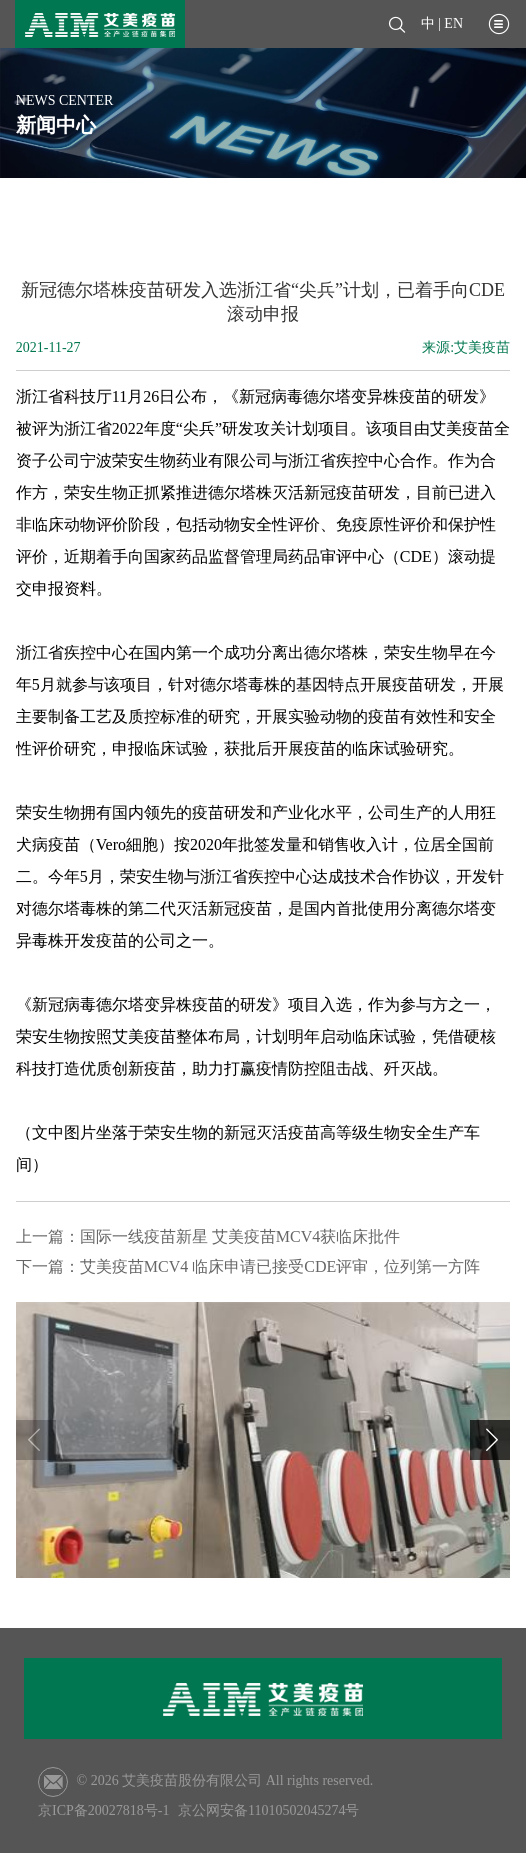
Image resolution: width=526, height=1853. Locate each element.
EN (453, 23)
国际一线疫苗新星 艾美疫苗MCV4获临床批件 (240, 1236)
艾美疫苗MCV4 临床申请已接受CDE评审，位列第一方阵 (280, 1266)
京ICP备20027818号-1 (103, 1810)
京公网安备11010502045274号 (268, 1810)
